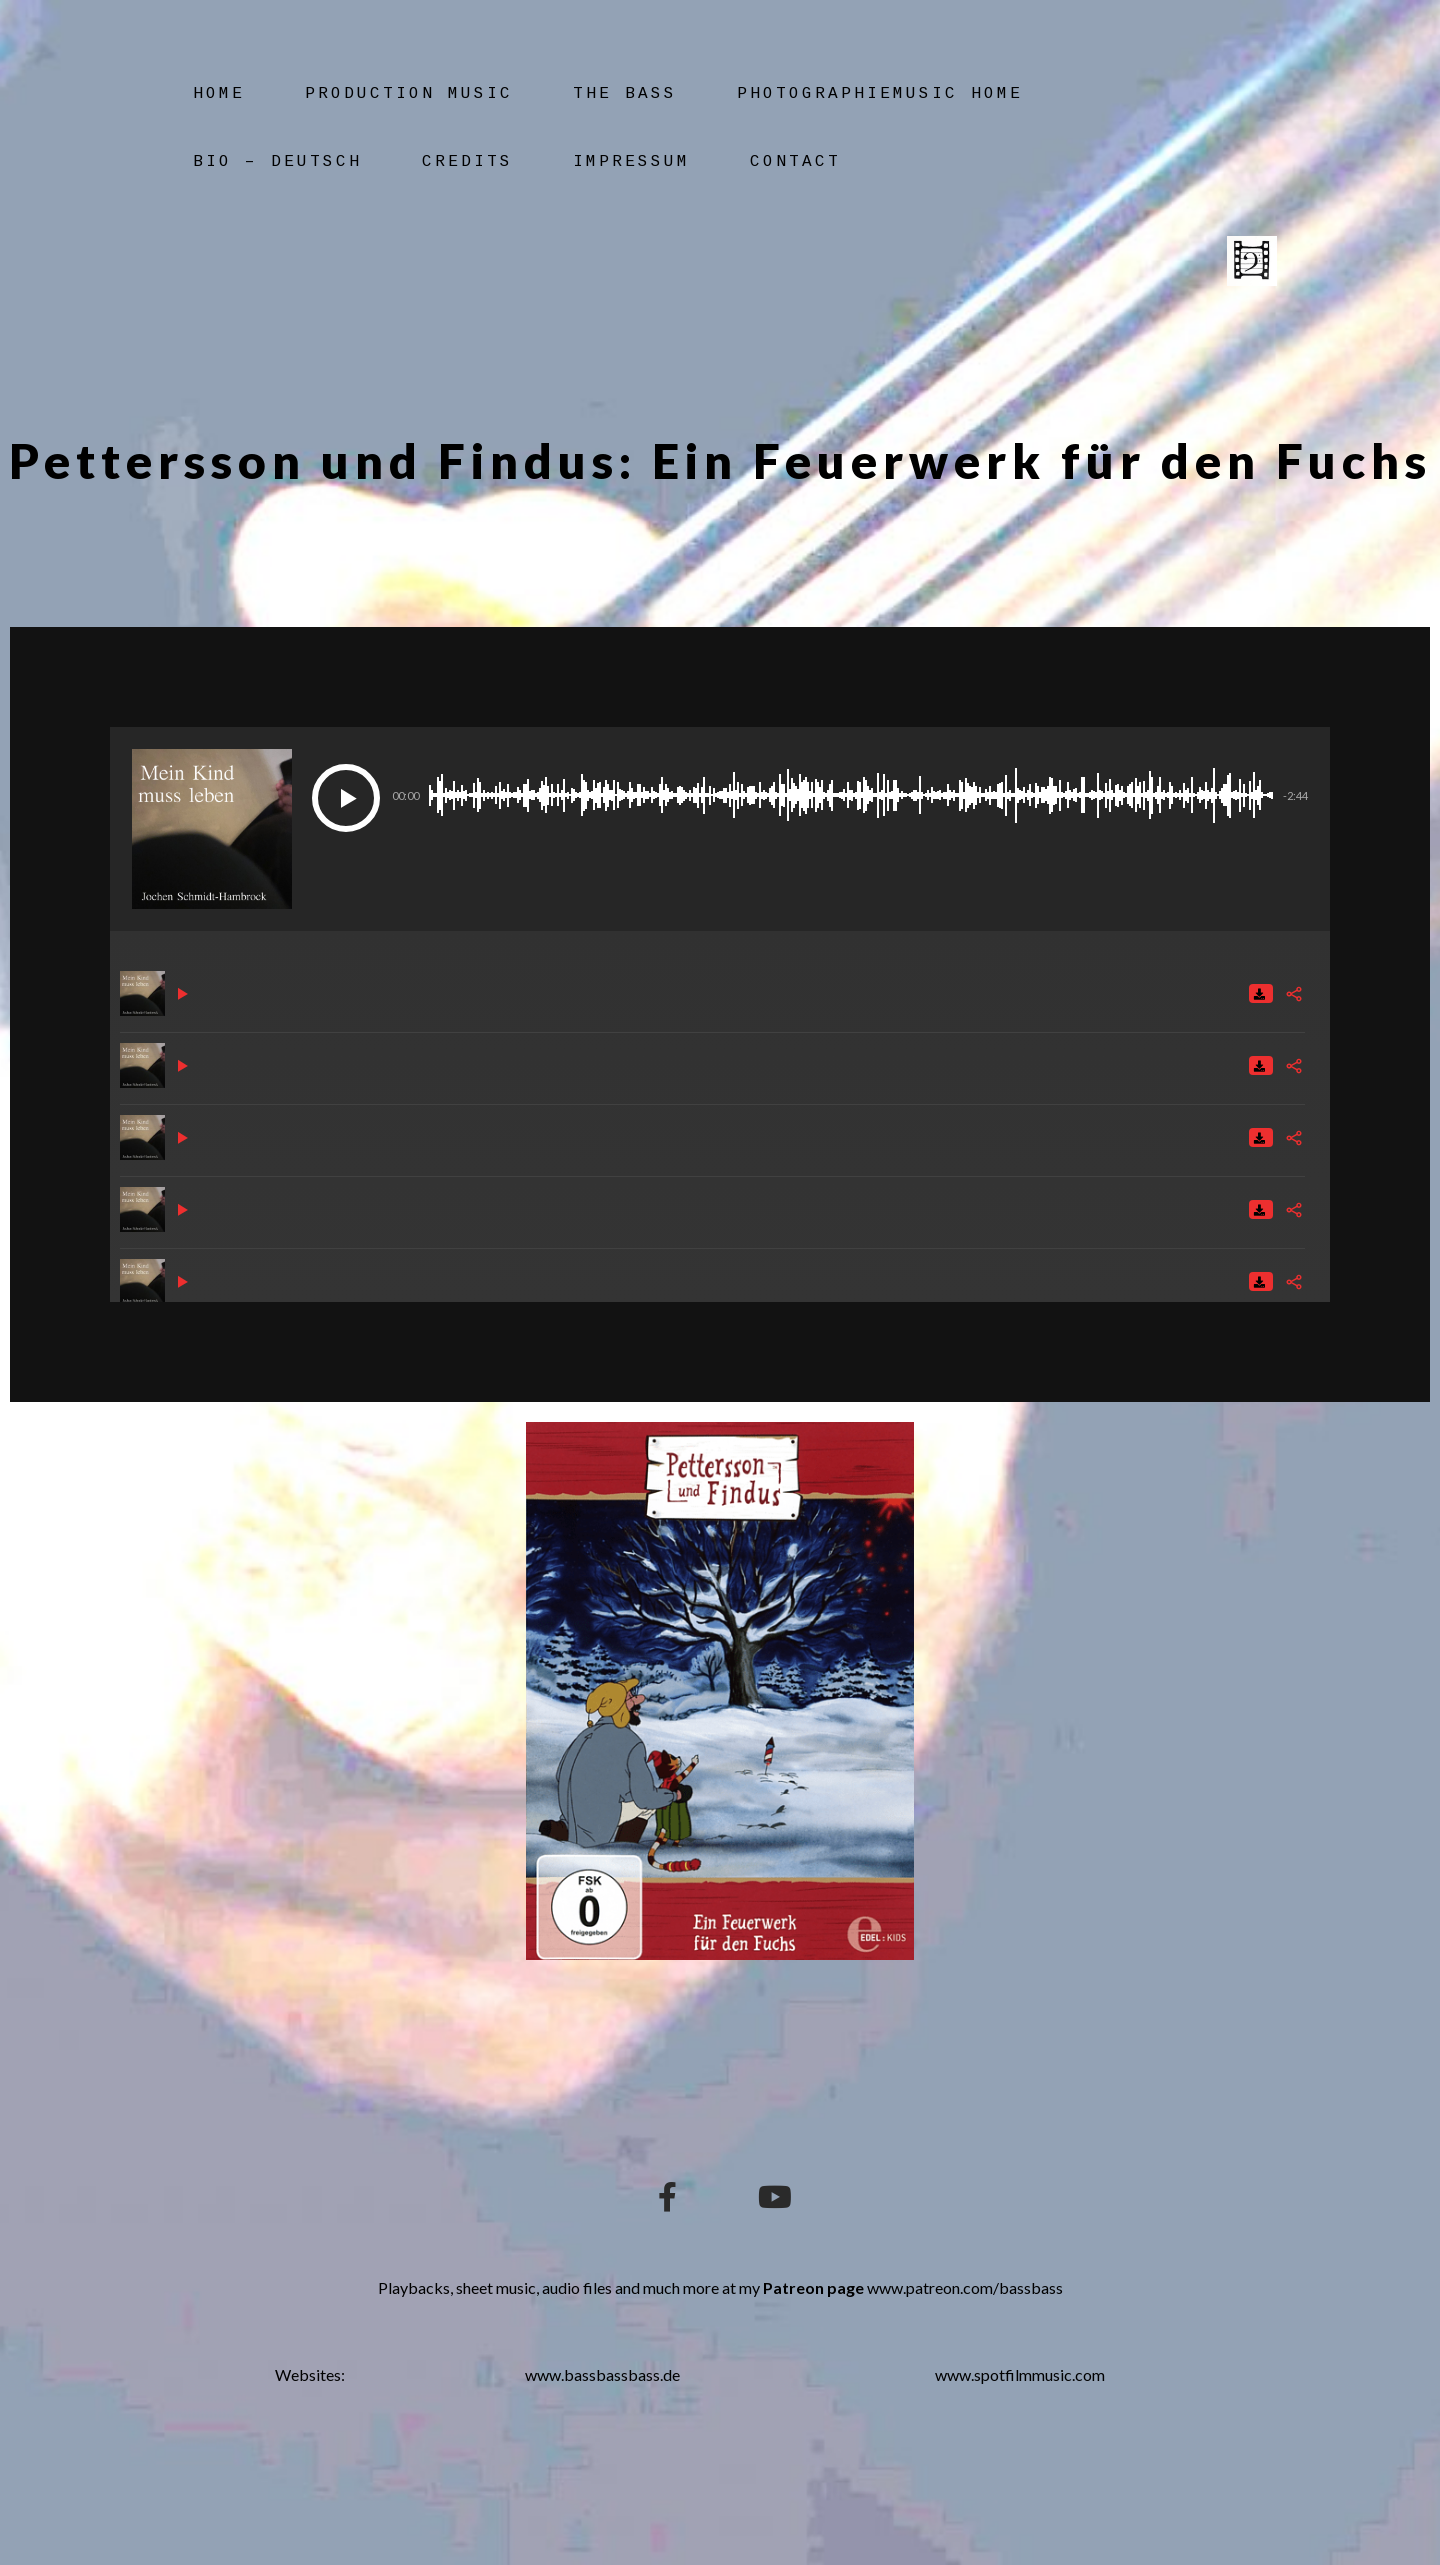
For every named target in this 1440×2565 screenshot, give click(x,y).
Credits (467, 162)
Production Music (409, 94)
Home (219, 94)
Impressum (631, 162)
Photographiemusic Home (880, 94)
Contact (795, 162)
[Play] (346, 798)
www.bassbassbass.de (602, 2374)
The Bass (625, 94)
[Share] (1294, 994)
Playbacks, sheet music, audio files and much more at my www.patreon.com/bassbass (720, 2287)
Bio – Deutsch (277, 162)
